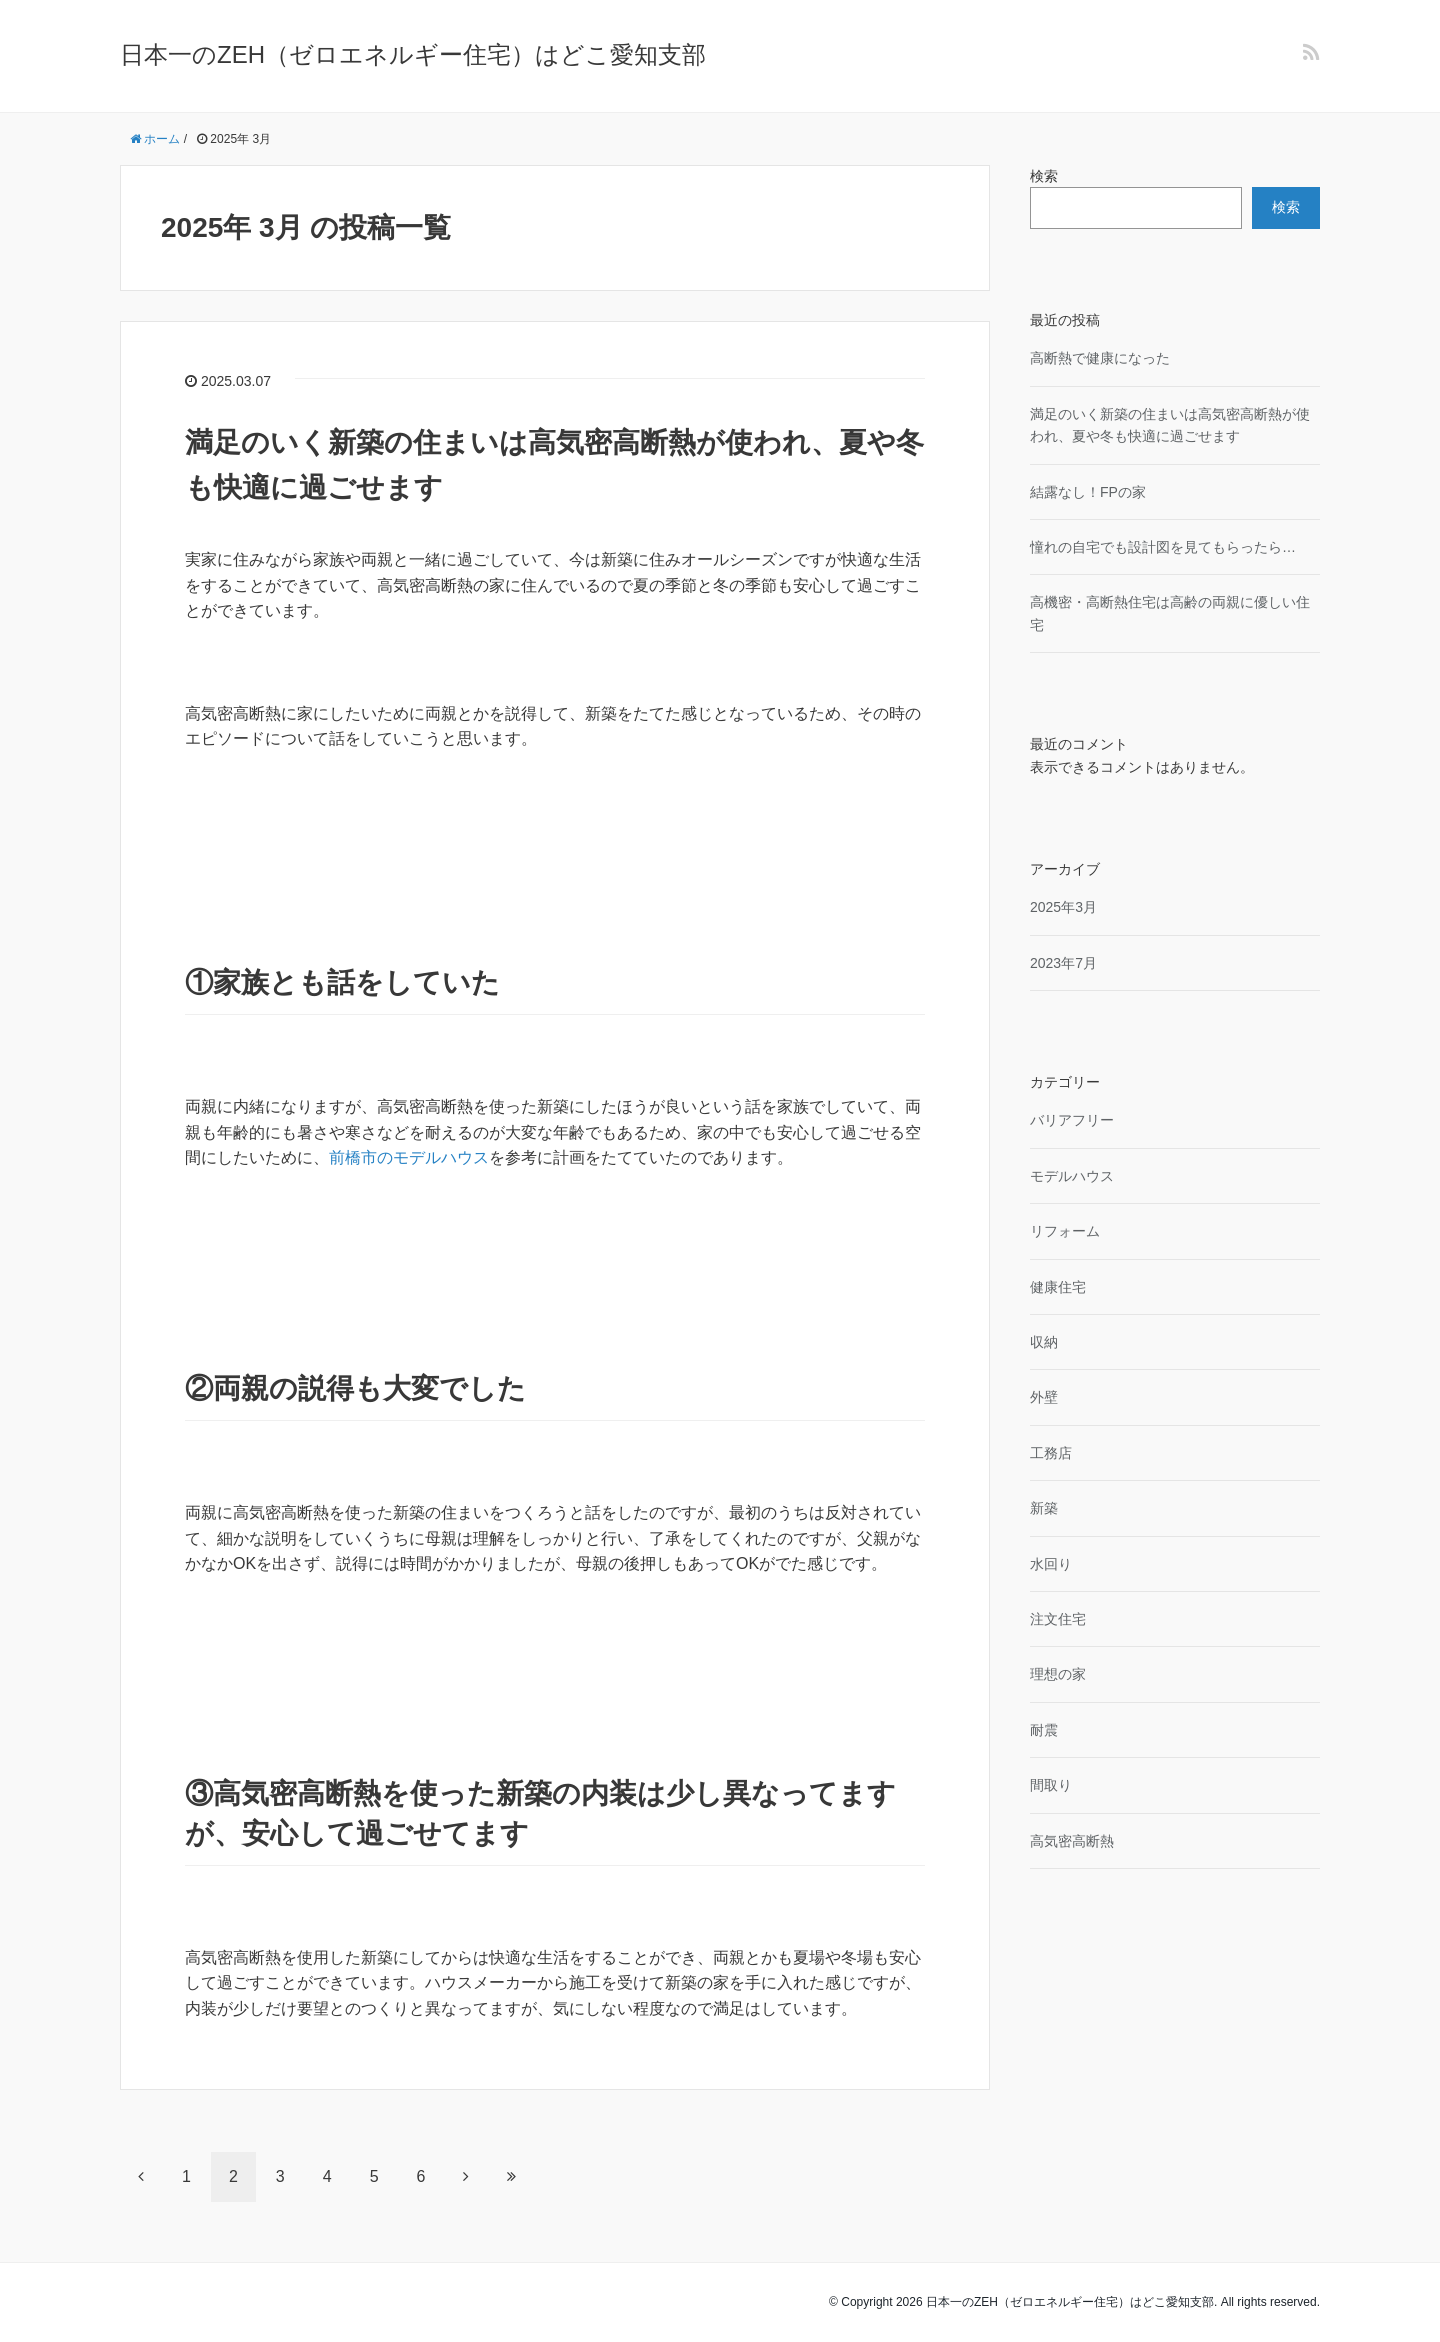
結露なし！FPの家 (1088, 492)
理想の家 (1058, 1674)
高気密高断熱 (1072, 1841)
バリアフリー (1072, 1120)
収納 (1044, 1342)
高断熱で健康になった (1100, 358)
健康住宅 (1058, 1287)
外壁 (1044, 1397)
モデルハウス (1072, 1176)
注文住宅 (1058, 1619)
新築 (1044, 1508)
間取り (1051, 1785)
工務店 (1051, 1453)
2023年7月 (1063, 963)
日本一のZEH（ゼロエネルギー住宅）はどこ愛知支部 (413, 54)
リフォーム (1065, 1231)
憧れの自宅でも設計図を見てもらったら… (1163, 547)
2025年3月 (1063, 907)
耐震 (1044, 1730)
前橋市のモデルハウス (409, 1157)
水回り (1051, 1564)
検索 (1044, 176)
